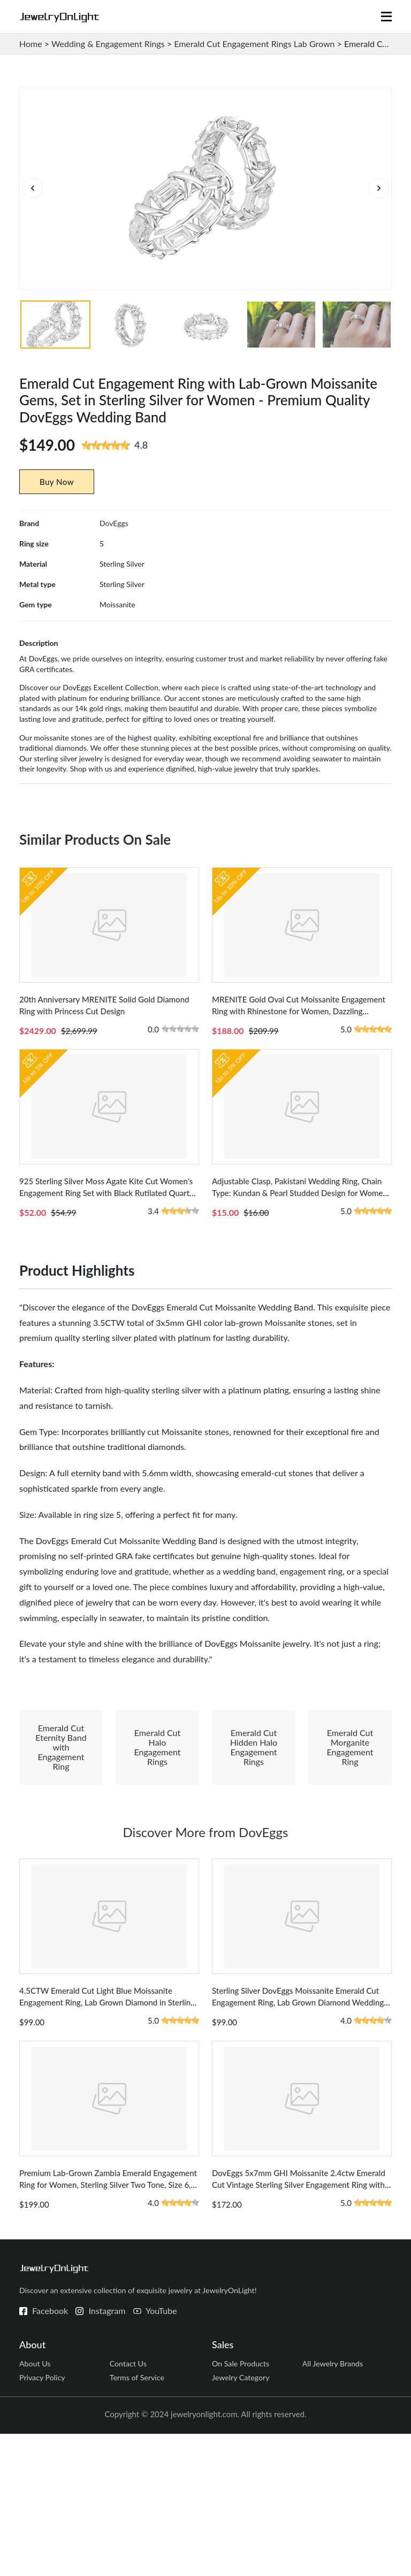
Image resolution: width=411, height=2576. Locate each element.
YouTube (161, 2449)
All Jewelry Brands (334, 2503)
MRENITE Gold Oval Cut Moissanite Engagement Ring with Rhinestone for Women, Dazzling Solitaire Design (298, 1075)
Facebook (50, 2449)
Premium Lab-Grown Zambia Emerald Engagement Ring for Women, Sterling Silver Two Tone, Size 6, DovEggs (108, 2323)
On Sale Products (242, 2503)
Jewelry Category (242, 2519)
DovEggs (114, 563)
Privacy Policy (43, 2519)
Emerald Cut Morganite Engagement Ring (349, 1836)
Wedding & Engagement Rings (108, 43)
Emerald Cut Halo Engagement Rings (157, 1836)
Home (30, 43)
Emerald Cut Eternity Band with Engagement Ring (60, 1836)
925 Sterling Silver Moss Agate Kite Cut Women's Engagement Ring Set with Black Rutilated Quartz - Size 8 (108, 1282)
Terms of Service (139, 2519)
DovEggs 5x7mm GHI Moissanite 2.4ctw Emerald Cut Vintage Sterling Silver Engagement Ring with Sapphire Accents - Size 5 (298, 2323)
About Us (35, 2503)
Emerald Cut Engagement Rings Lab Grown (254, 43)
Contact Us (129, 2503)
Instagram (106, 2449)
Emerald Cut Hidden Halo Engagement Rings (253, 1836)
